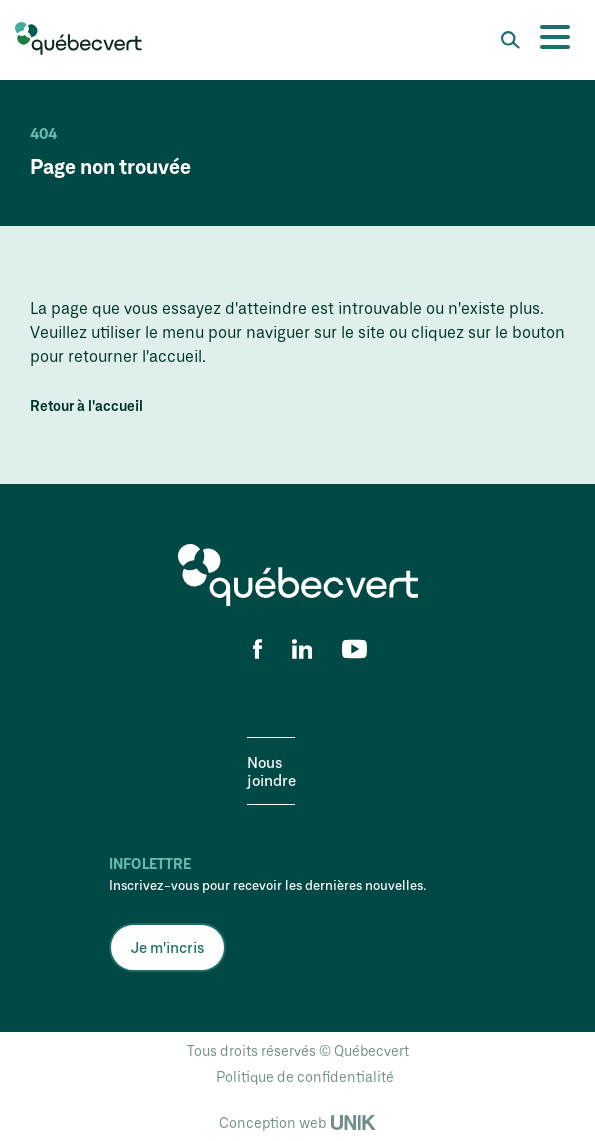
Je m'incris (167, 947)
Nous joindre (271, 771)
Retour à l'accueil (86, 406)
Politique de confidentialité (305, 1076)
